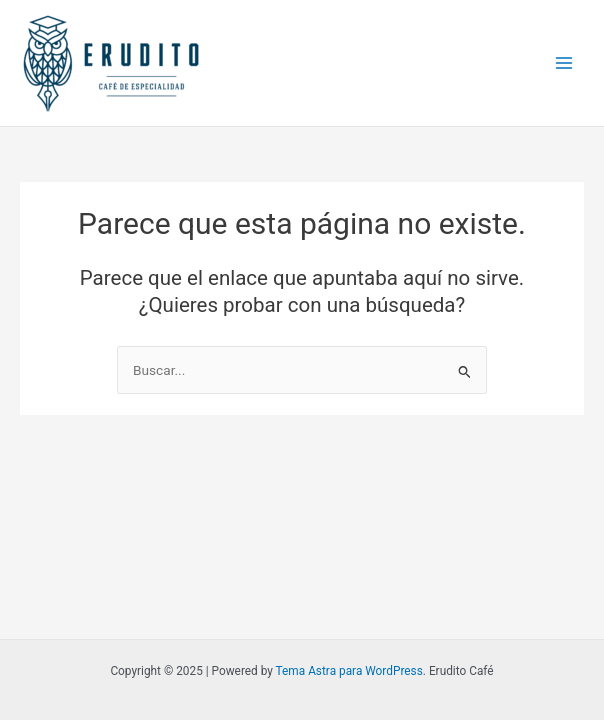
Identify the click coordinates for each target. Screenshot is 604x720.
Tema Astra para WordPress (349, 671)
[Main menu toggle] (564, 63)
